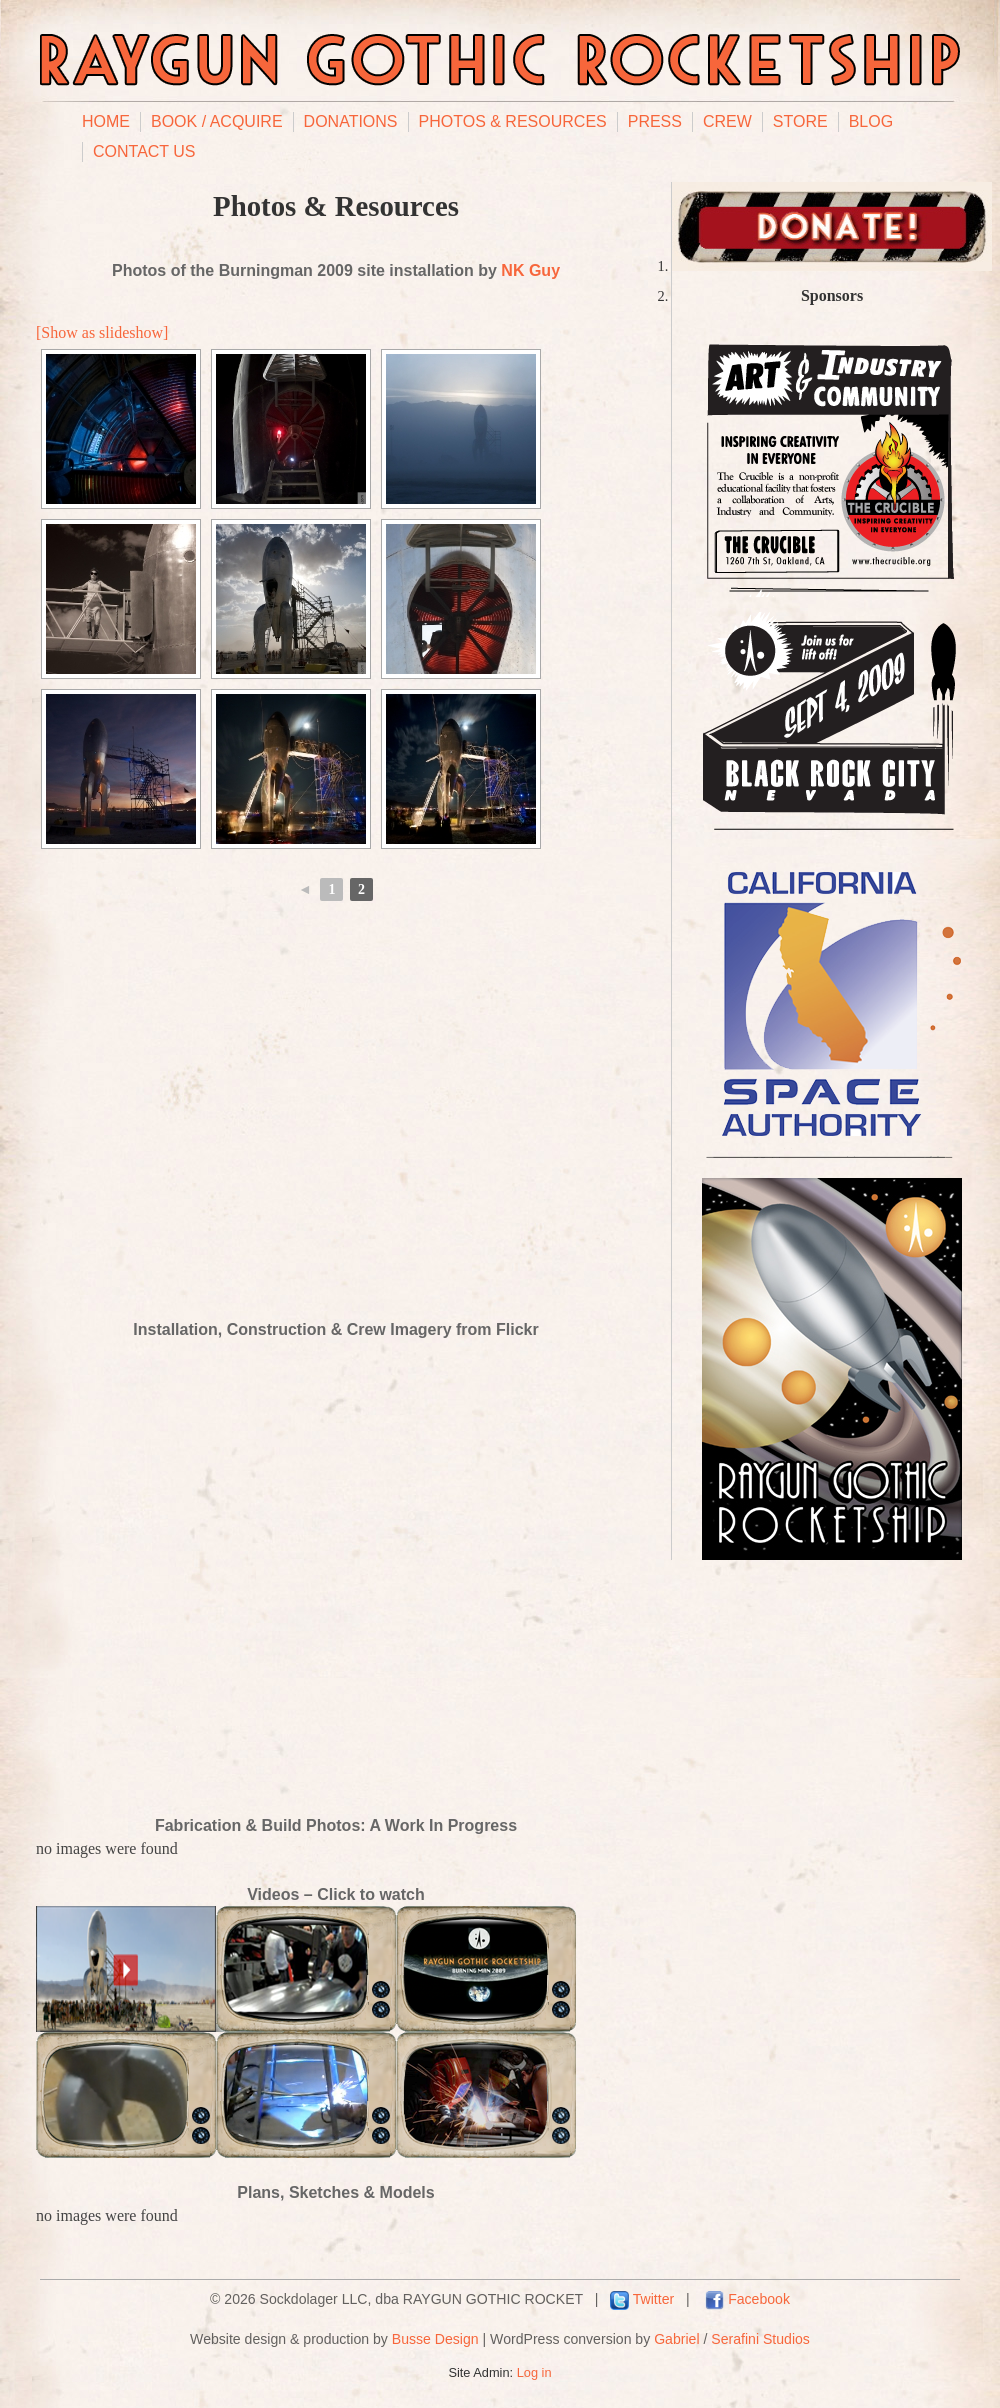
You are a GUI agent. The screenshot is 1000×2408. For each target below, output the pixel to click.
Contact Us (144, 151)
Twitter (653, 2299)
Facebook (759, 2299)
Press (655, 121)
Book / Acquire (217, 121)
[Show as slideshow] (102, 332)
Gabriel (676, 2339)
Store (800, 121)
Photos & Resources (513, 121)
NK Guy (530, 270)
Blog (871, 121)
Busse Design (435, 2339)
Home (106, 121)
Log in (534, 2372)
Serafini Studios (760, 2339)
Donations (351, 121)
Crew (727, 121)
